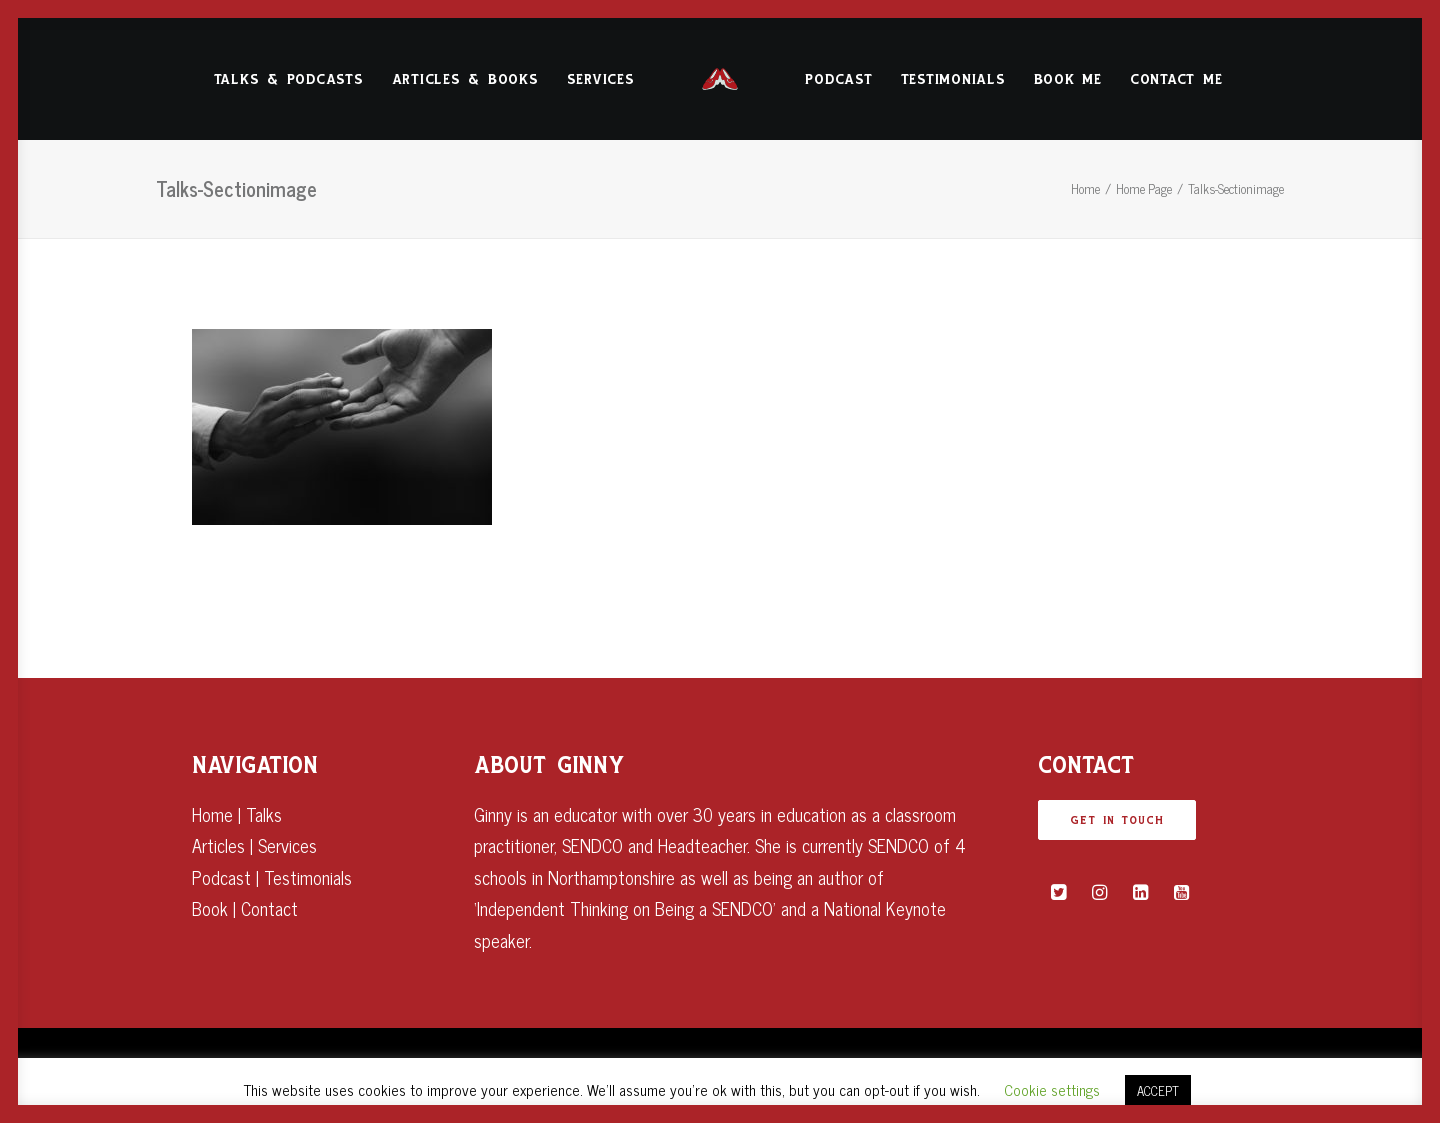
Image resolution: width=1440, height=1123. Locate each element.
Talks (264, 814)
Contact (269, 908)
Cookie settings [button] (1052, 1089)
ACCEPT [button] (1158, 1090)
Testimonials (953, 79)
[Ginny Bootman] (720, 79)
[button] (1058, 892)
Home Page (1144, 188)
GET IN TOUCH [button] (1117, 820)
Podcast (838, 79)
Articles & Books (465, 79)
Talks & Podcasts (289, 79)
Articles (218, 845)
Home (1085, 188)
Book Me (1068, 79)
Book (210, 908)
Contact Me (1176, 79)
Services (601, 79)
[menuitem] (289, 79)
